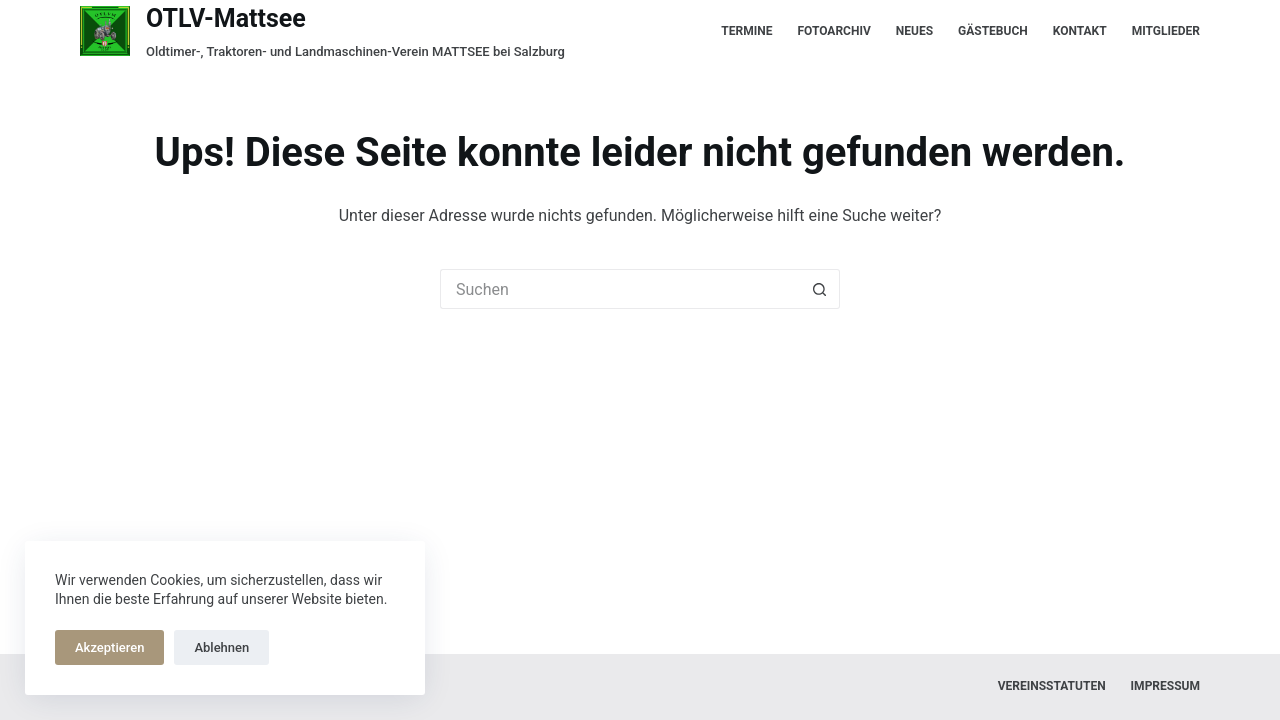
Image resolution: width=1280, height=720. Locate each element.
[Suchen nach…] (620, 289)
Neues (914, 31)
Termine (746, 31)
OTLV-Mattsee (226, 18)
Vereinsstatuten (1052, 686)
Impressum (1165, 686)
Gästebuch (993, 31)
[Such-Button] (820, 289)
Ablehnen (221, 647)
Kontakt (1080, 31)
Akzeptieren (109, 647)
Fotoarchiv (833, 31)
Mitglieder (1166, 31)
